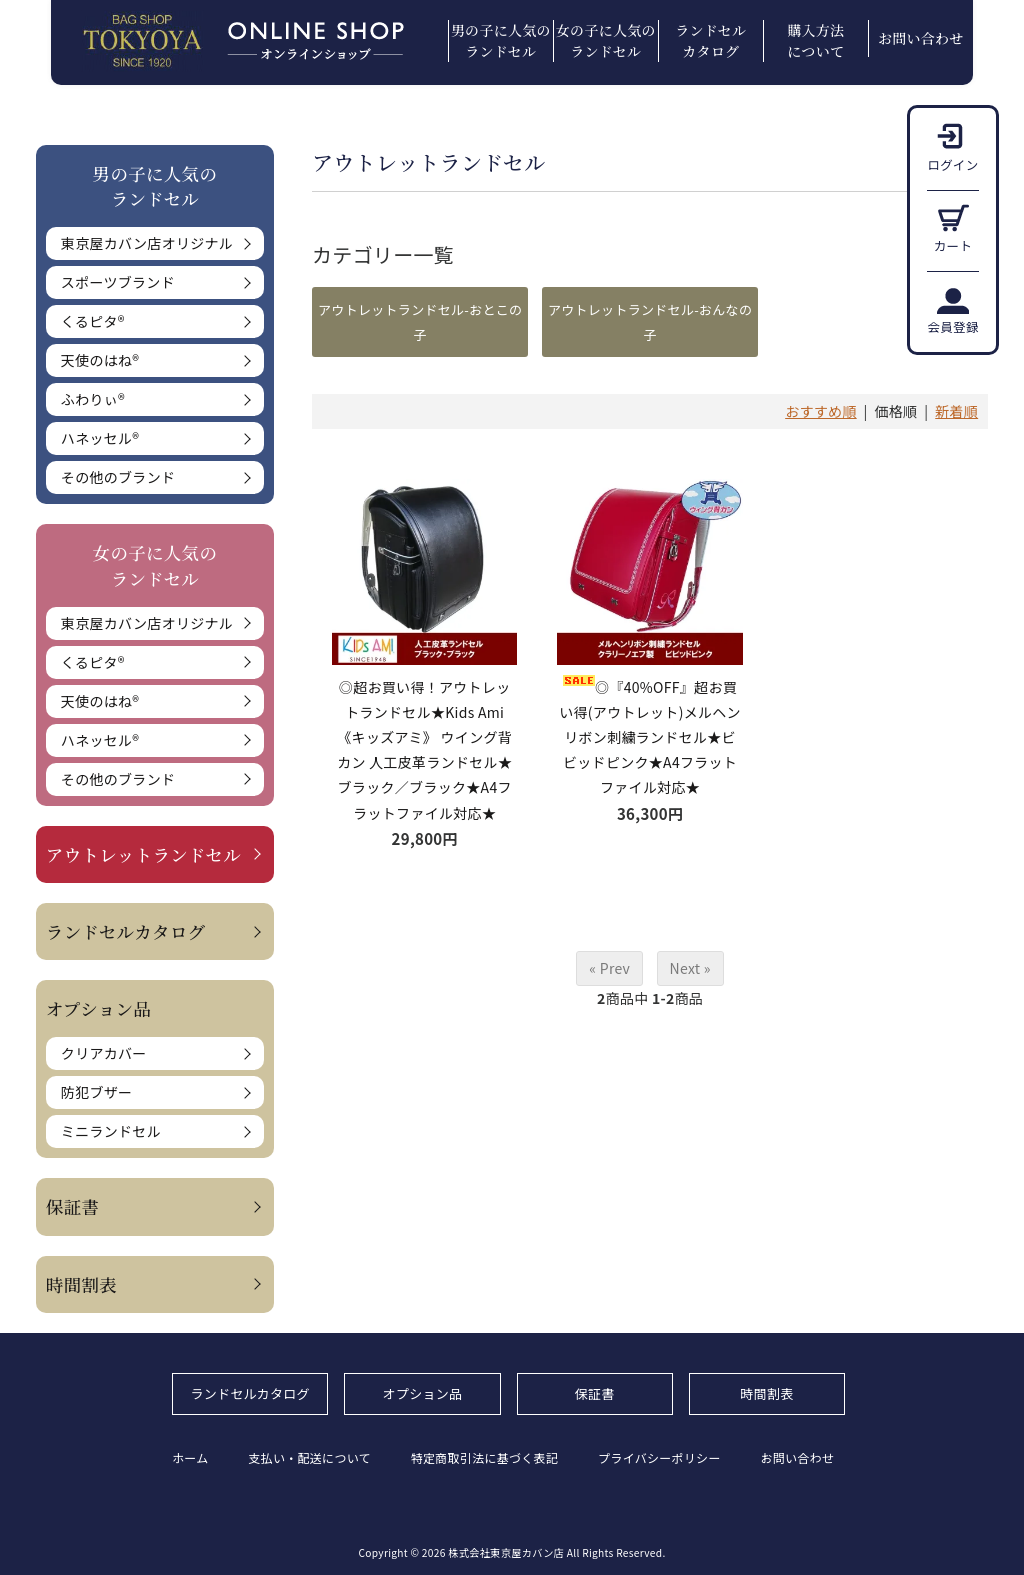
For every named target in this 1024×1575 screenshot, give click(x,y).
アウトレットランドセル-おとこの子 (420, 322)
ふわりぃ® (93, 399)
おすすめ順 (821, 411)
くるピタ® (93, 321)
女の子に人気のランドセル (606, 40)
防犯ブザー (97, 1092)
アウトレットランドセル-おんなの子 (650, 322)
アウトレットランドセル (143, 854)
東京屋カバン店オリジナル (147, 243)
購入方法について (815, 40)
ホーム (190, 1457)
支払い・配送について (310, 1457)
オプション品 (423, 1393)
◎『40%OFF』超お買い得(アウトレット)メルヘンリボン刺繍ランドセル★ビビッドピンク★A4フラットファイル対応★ (650, 737)
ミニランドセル (111, 1131)
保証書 (72, 1206)
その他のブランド (118, 477)
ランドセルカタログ (710, 40)
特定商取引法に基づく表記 (485, 1457)
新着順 (956, 411)
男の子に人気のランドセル (501, 40)
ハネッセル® (100, 438)
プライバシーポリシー (660, 1457)
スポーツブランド (118, 282)
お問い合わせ (921, 38)
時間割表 (81, 1284)
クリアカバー (104, 1053)
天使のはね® (100, 360)
